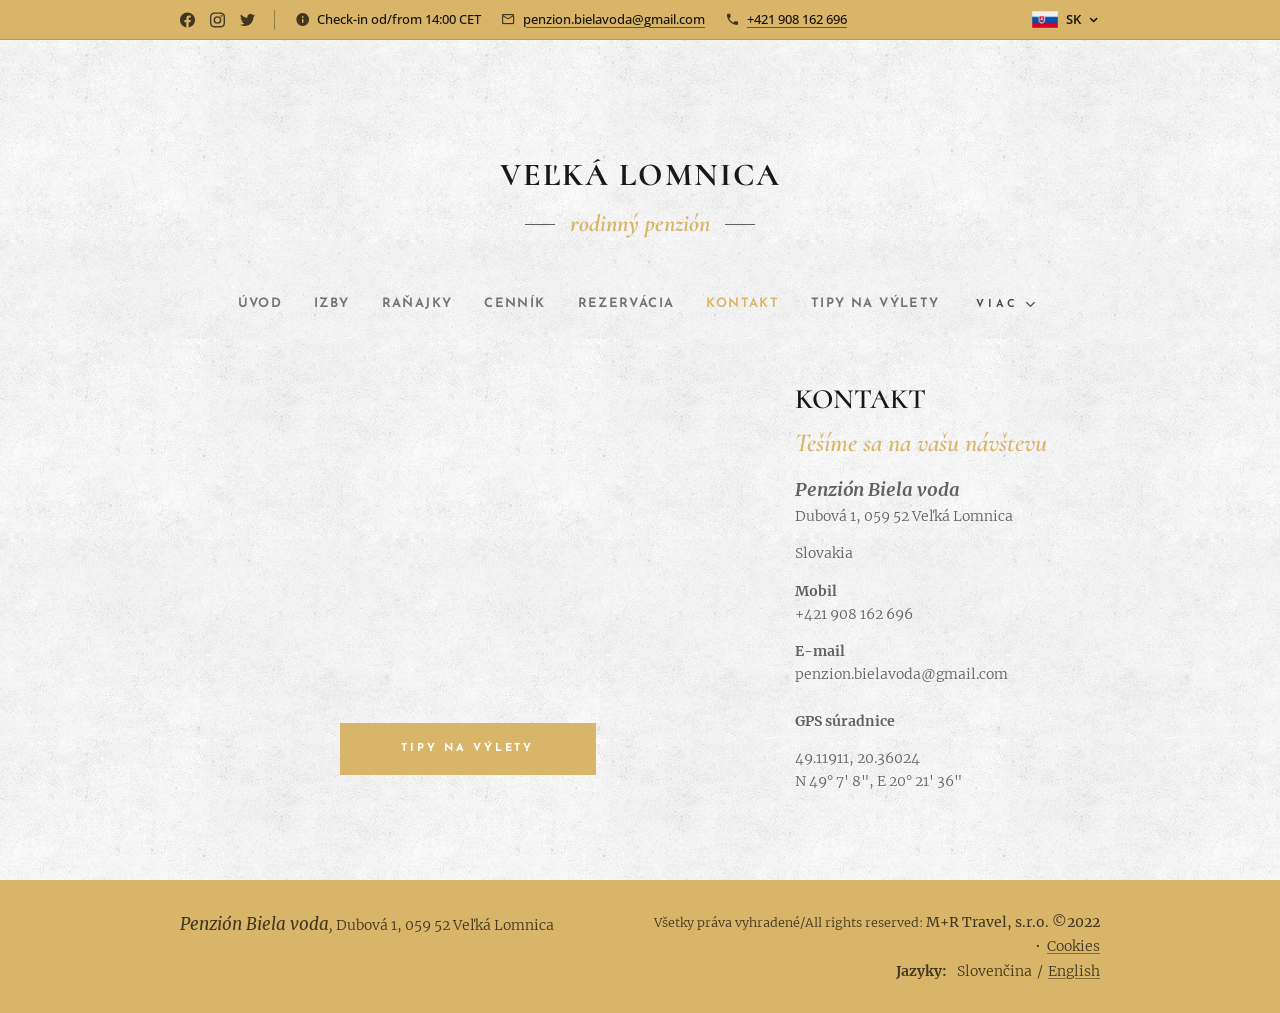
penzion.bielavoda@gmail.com (614, 19)
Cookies (1073, 946)
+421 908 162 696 (797, 19)
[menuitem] (234, 304)
